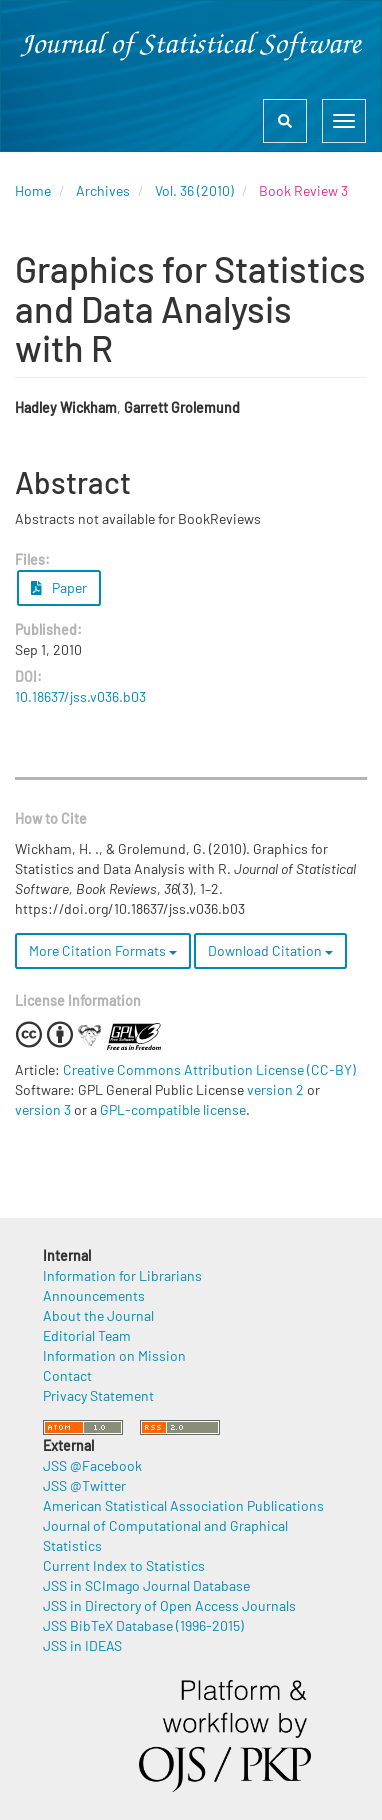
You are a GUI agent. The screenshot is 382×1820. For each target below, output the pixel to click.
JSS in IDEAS (82, 1645)
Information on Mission (114, 1355)
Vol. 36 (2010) (194, 190)
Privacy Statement (98, 1395)
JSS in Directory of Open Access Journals (169, 1605)
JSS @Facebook (92, 1465)
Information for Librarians (122, 1275)
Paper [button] (59, 587)
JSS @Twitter (84, 1485)
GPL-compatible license (173, 1109)
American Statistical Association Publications (183, 1505)
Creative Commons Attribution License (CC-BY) (209, 1069)
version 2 (275, 1089)
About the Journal (98, 1315)
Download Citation (270, 950)
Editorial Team (87, 1335)
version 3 (43, 1109)
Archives (103, 190)
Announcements (94, 1295)
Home (33, 190)
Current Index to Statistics (124, 1565)
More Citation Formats (103, 950)
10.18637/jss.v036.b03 (80, 696)
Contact (67, 1375)
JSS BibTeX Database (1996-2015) (143, 1625)
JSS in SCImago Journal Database (146, 1585)
